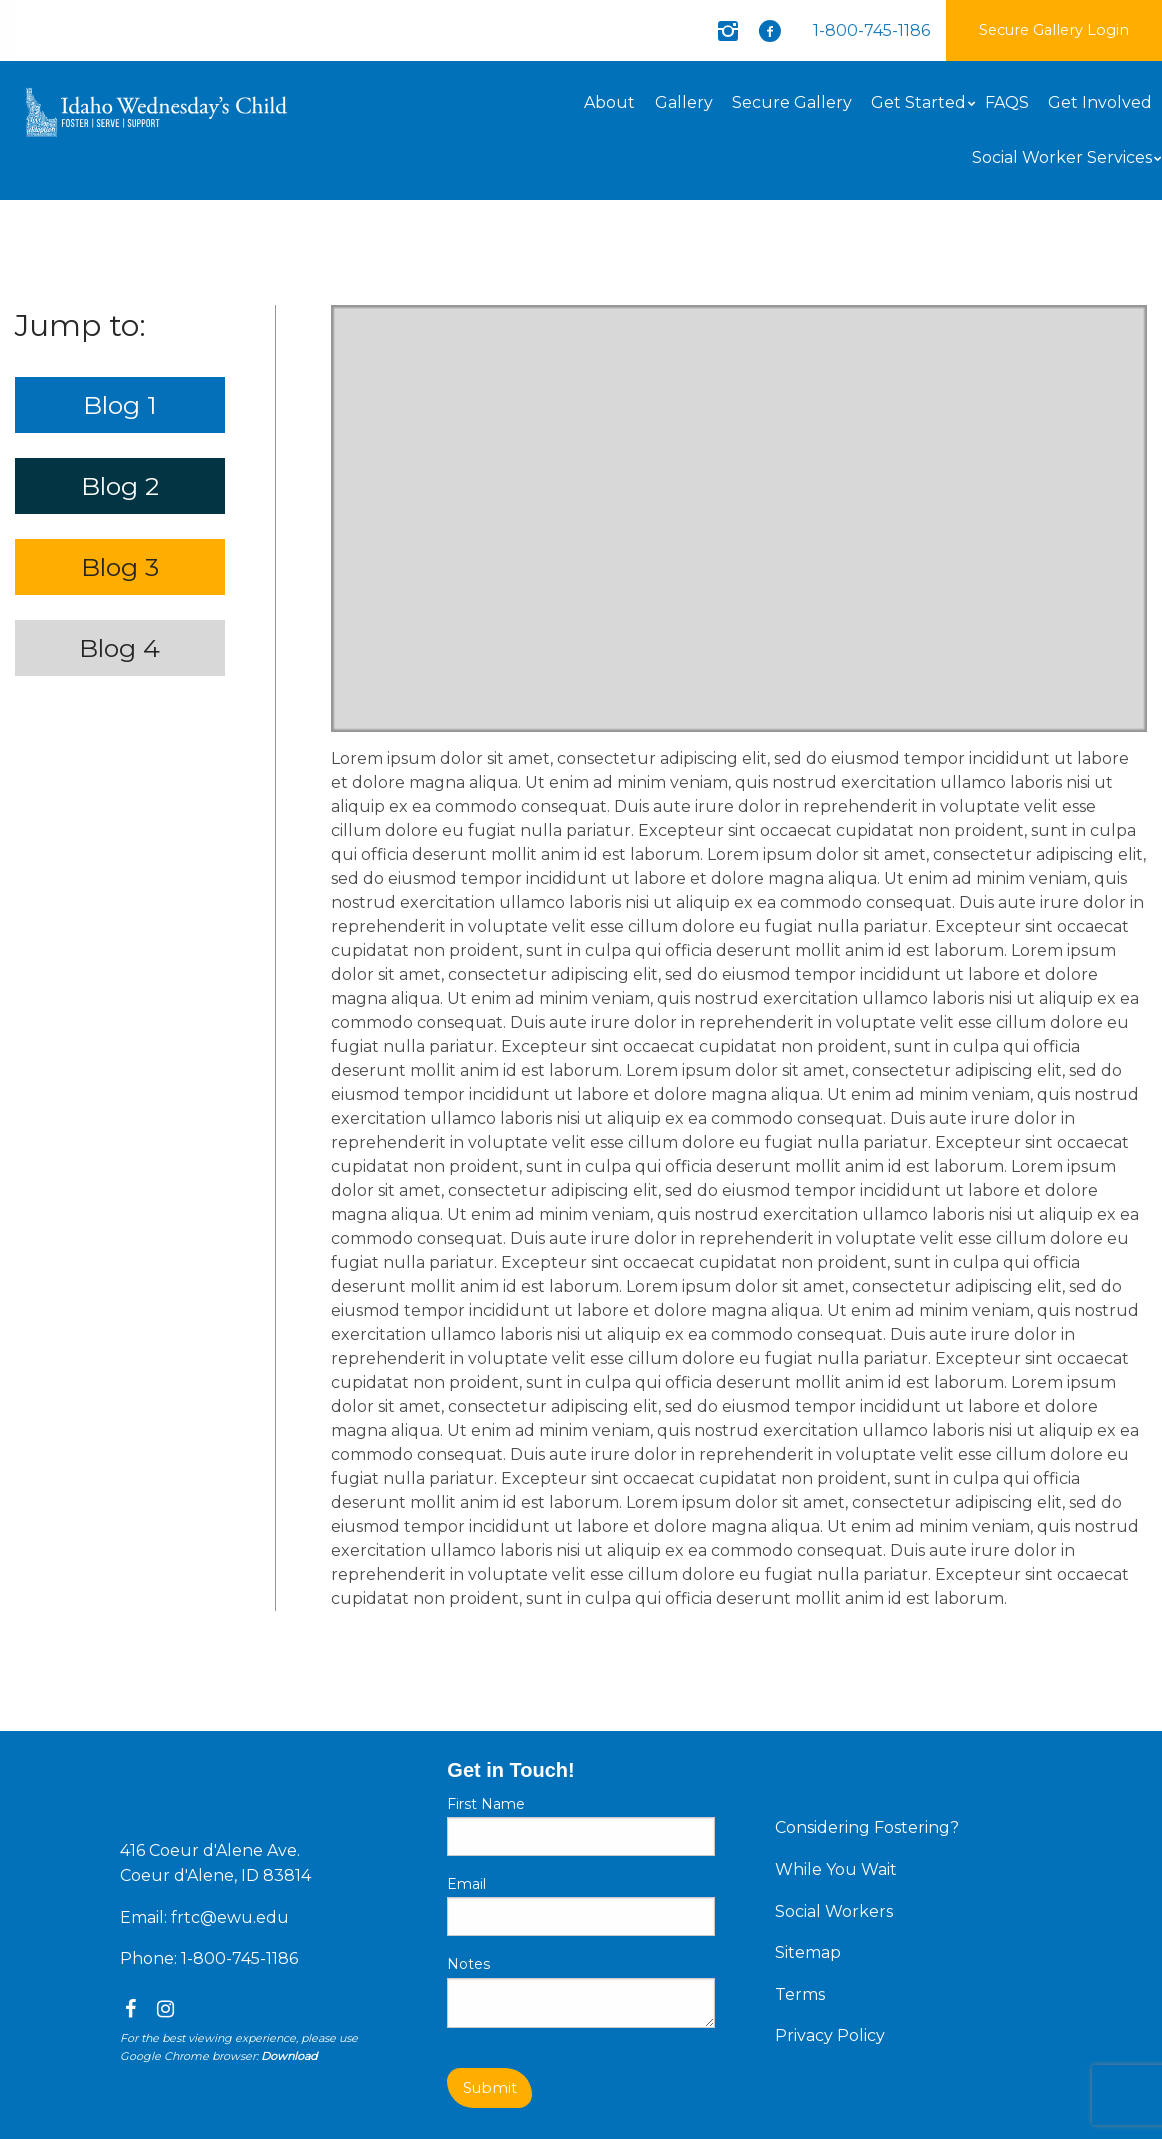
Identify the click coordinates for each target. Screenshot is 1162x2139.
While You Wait (836, 1869)
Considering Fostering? (867, 1827)
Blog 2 (120, 486)
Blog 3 (120, 567)
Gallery (684, 102)
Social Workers (834, 1911)
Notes (468, 1964)
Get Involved (1100, 102)
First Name (486, 1804)
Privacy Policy (830, 2035)
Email (466, 1884)
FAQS (1007, 102)
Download (289, 2056)
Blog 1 (120, 405)
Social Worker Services (1062, 157)
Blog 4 (119, 648)
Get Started (918, 102)
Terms (800, 1994)
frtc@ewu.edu (230, 1917)
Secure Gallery (792, 102)
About (609, 102)
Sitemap (808, 1952)
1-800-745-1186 (871, 30)
